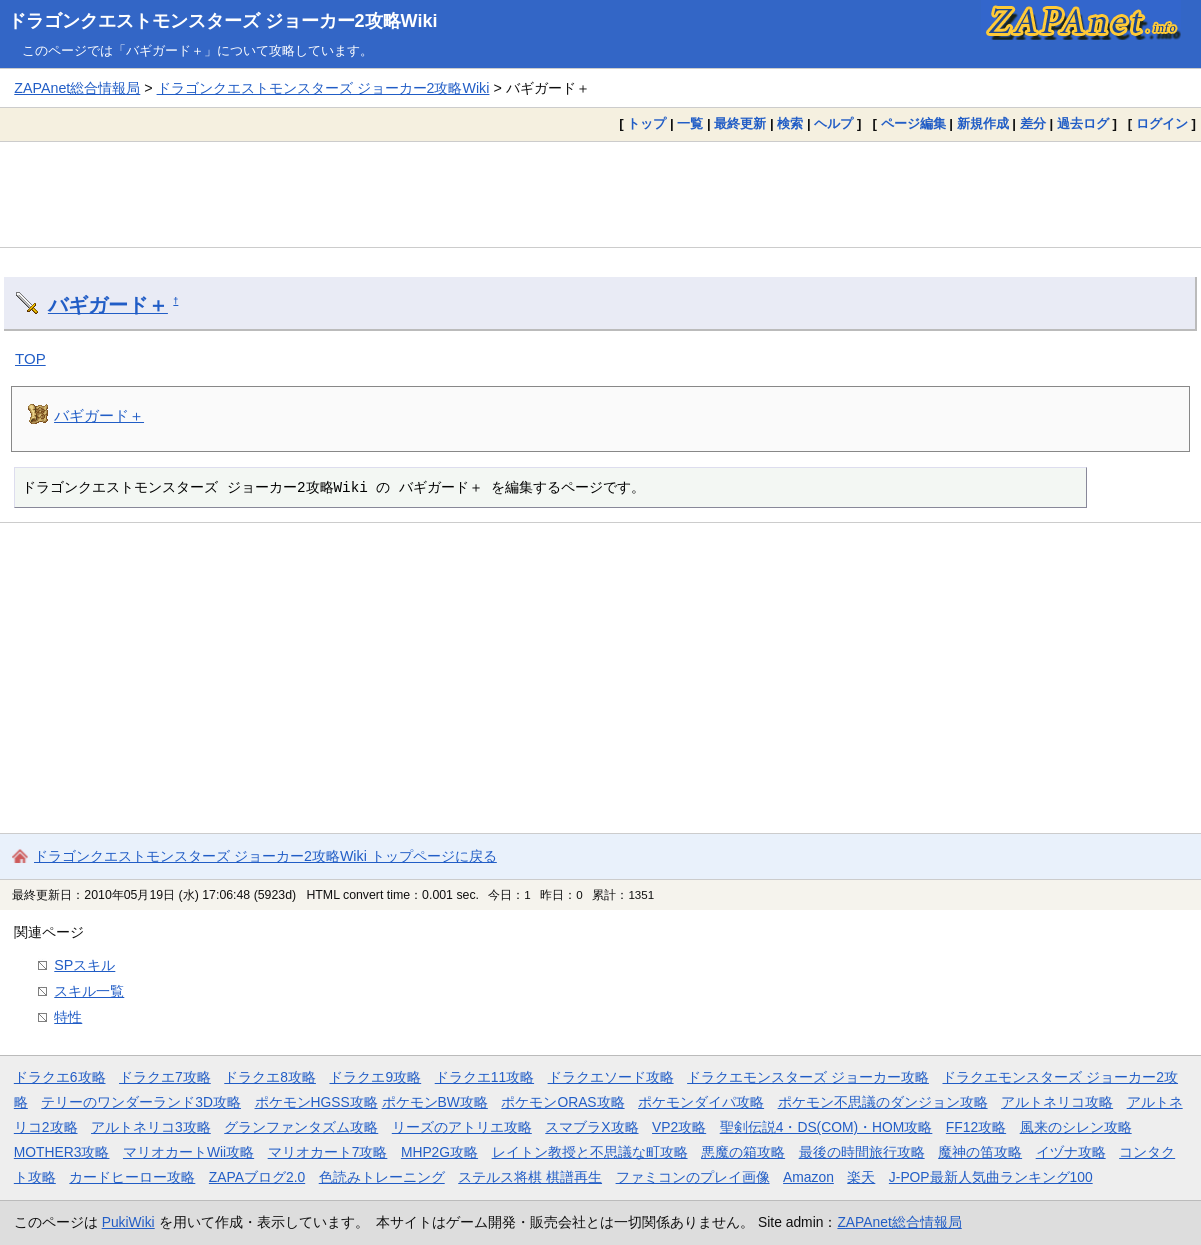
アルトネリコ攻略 (1057, 1102)
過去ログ (1083, 123)
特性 (68, 1017)
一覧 (690, 123)
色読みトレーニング (382, 1177)
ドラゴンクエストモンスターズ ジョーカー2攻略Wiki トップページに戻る (265, 856)
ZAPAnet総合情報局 (77, 88)
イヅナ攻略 (1071, 1152)
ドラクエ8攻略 (270, 1077)
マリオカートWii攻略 (188, 1152)
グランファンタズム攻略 (301, 1127)
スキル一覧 (89, 991)
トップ (646, 123)
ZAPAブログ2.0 (257, 1177)
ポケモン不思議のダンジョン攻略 (883, 1102)
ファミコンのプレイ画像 (693, 1177)
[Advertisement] (601, 194)
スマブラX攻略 (591, 1127)
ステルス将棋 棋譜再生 (530, 1177)
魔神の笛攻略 (980, 1152)
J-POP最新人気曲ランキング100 (991, 1177)
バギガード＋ (108, 305)
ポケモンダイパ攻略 (701, 1102)
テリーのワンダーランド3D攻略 (141, 1102)
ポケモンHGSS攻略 (316, 1102)
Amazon (808, 1177)
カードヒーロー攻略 (132, 1177)
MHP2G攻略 (439, 1152)
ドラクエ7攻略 (165, 1077)
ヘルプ (833, 123)
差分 (1033, 123)
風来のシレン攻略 (1076, 1127)
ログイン (1162, 123)
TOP (30, 358)
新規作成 (983, 123)
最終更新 (740, 123)
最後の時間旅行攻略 (862, 1152)
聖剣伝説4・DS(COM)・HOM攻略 (826, 1127)
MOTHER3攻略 (62, 1152)
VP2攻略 (679, 1127)
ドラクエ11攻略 (484, 1077)
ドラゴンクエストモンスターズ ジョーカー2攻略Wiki (223, 21)
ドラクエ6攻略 (60, 1077)
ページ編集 (913, 123)
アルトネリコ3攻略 (151, 1127)
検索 (790, 123)
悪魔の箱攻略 (743, 1152)
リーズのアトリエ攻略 (462, 1127)
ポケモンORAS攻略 (562, 1102)
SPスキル (84, 965)
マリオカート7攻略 (328, 1152)
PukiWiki (128, 1222)
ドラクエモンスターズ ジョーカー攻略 (808, 1077)
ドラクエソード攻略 (611, 1077)
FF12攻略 (976, 1127)
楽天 (861, 1177)
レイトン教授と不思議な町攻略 (590, 1152)
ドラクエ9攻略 (375, 1077)
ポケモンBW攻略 (435, 1102)
